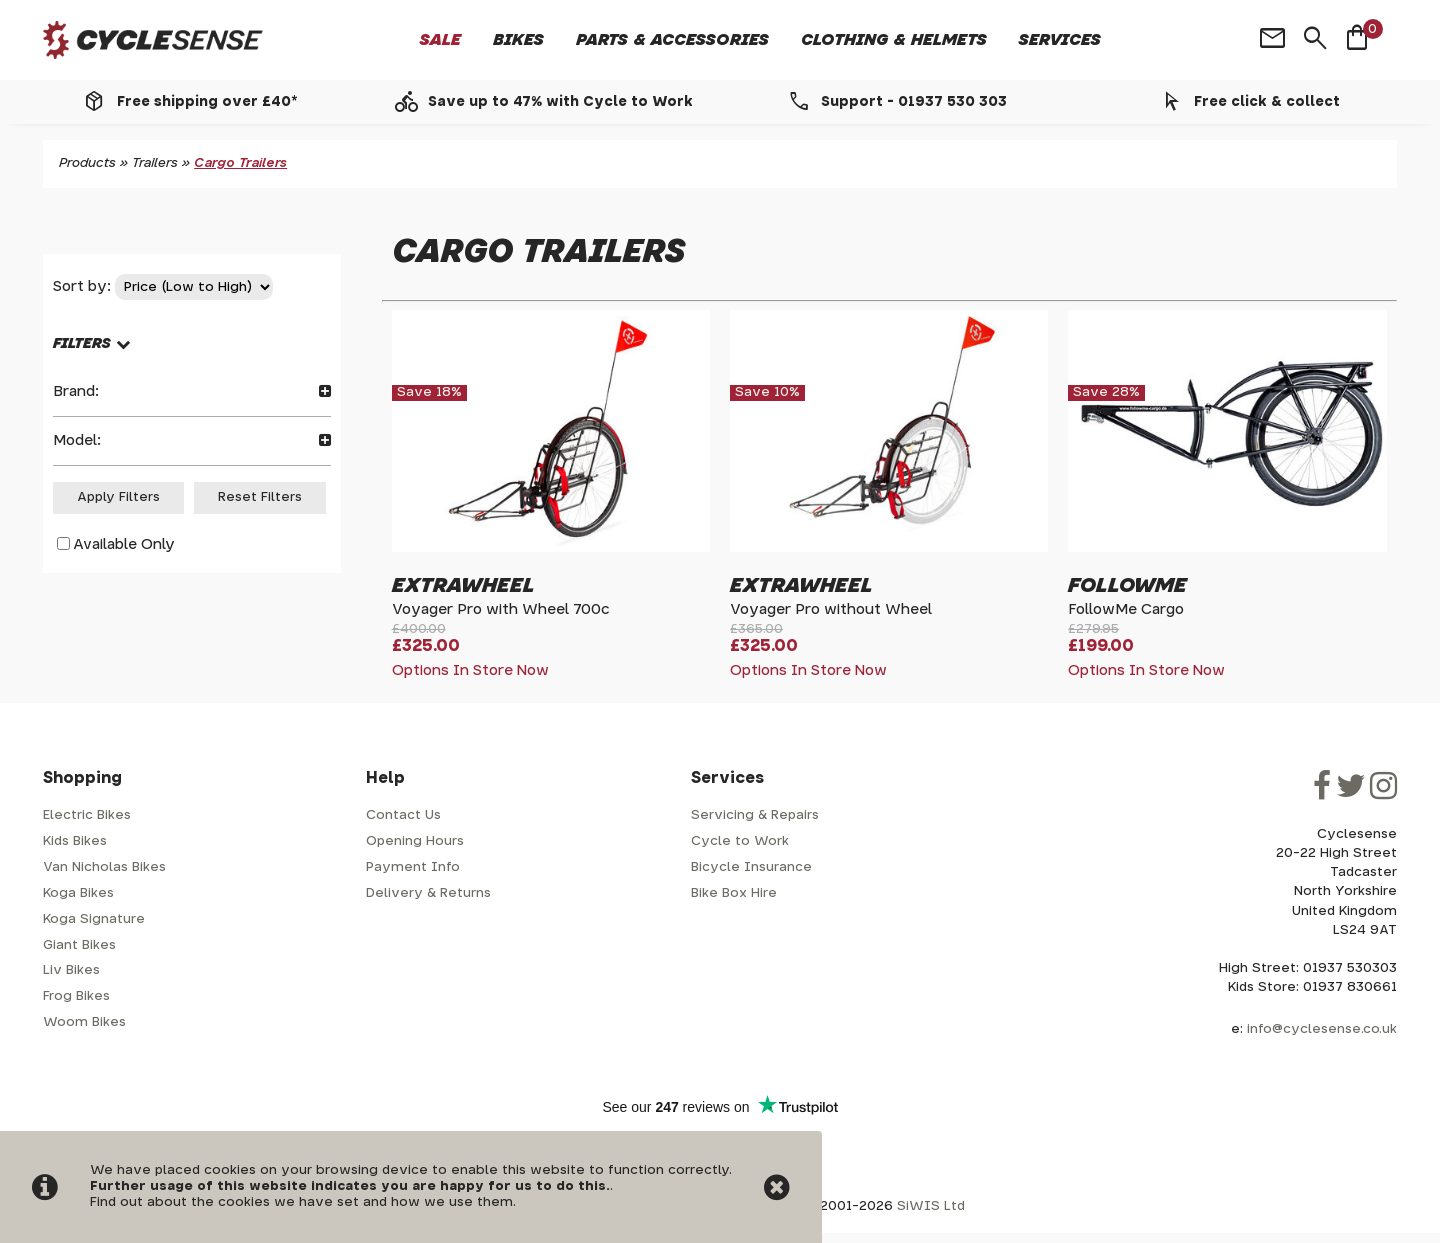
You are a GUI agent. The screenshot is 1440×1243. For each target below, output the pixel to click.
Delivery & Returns (428, 893)
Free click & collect (1267, 102)
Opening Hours (415, 841)
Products (87, 163)
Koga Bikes (78, 893)
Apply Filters (118, 497)
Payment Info (413, 867)
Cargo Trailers (240, 163)
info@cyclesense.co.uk (1322, 1029)
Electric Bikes (87, 815)
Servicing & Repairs (755, 815)
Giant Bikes (79, 945)
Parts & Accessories (672, 40)
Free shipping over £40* (207, 102)
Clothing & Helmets (894, 40)
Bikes (518, 40)
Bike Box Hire (734, 893)
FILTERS (82, 343)
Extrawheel (463, 586)
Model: (192, 440)
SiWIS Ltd (931, 1206)
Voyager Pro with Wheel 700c (501, 609)
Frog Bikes (76, 996)
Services (1060, 40)
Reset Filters (260, 497)
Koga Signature (94, 919)
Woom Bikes (84, 1022)
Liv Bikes (71, 970)
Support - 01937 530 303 (914, 102)
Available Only (124, 544)
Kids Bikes (75, 841)
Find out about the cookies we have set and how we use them (301, 1202)
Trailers (155, 163)
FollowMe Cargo (1126, 609)
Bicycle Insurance (751, 867)
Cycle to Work (740, 841)
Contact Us (403, 815)
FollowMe (1127, 586)
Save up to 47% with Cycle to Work (560, 102)
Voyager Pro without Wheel (831, 609)
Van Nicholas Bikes (104, 867)
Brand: (192, 391)
